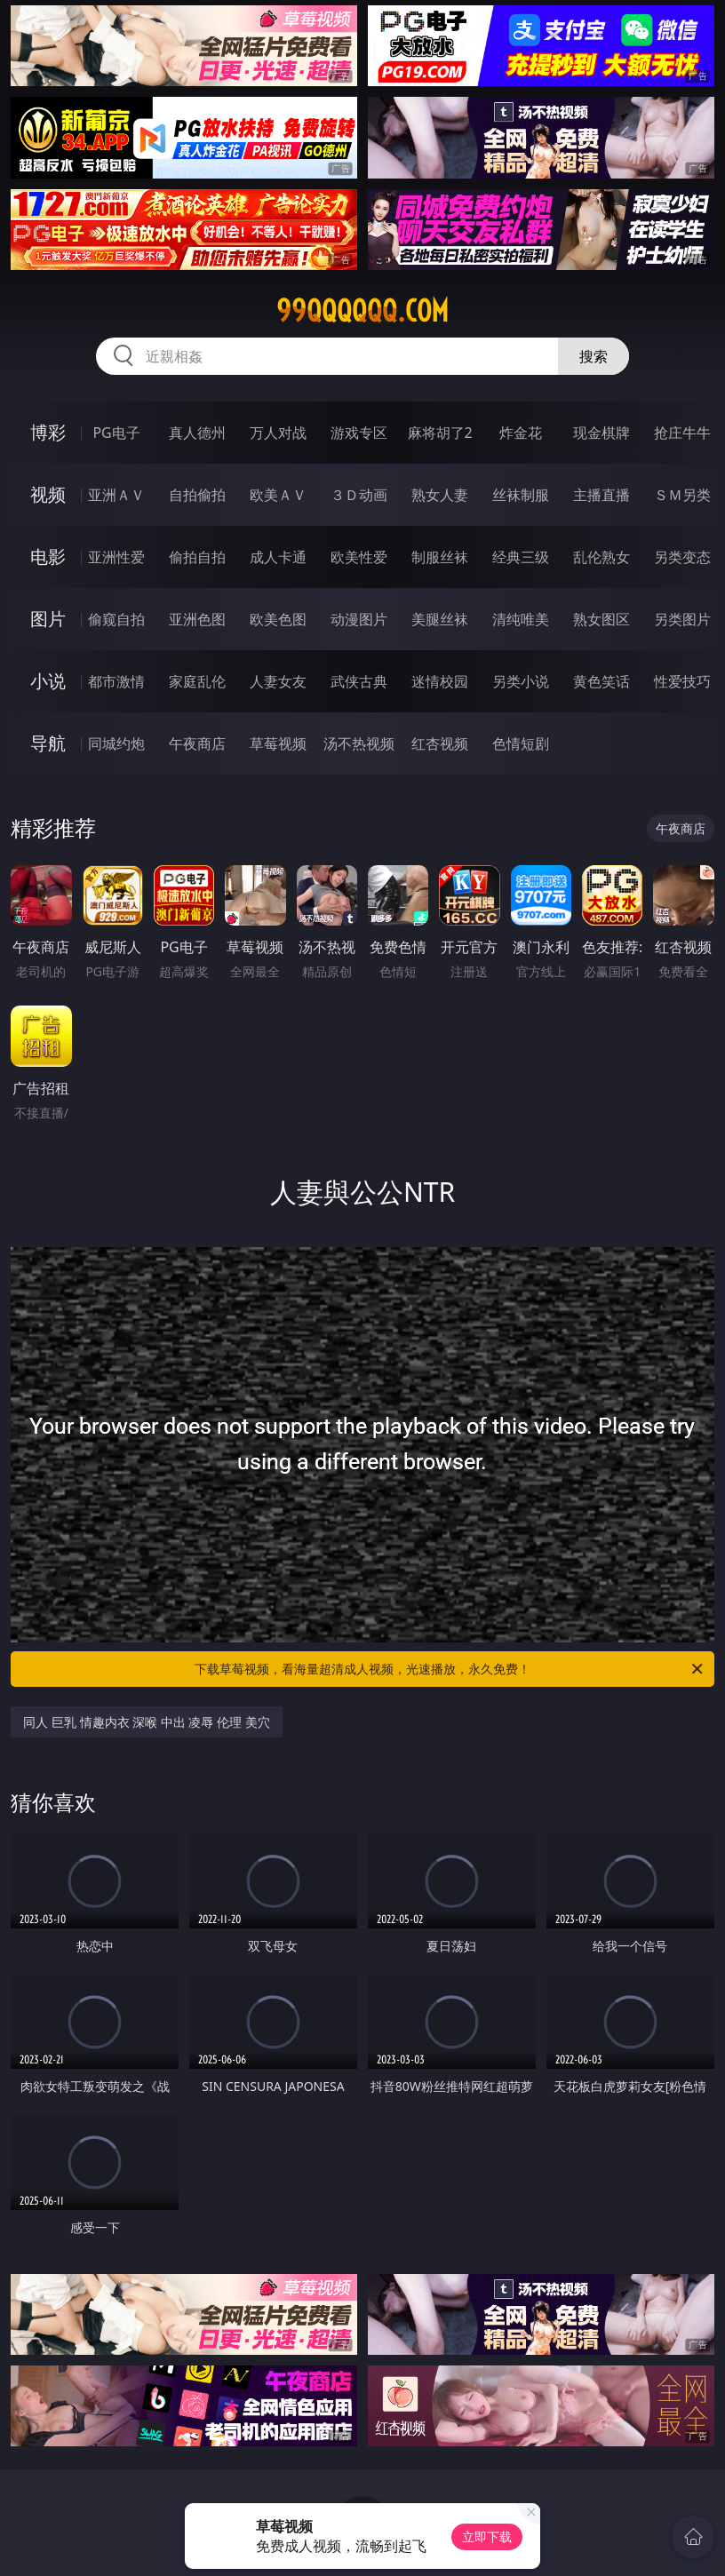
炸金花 (520, 432)
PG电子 (115, 432)
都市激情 (116, 681)
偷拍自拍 (197, 557)
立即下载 (487, 2536)
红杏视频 (439, 743)
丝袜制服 (520, 495)
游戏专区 (359, 432)
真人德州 (197, 432)
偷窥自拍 (116, 619)
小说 (48, 681)
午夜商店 (197, 743)
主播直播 (601, 495)
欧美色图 (278, 619)
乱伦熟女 (601, 557)
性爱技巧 (682, 681)
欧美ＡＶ (278, 495)
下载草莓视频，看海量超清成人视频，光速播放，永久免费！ (450, 1669)
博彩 (48, 432)
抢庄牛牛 (682, 432)
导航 (48, 743)
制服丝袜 (439, 557)
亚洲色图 (197, 619)
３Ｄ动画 (359, 495)
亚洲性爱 (116, 557)
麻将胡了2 (440, 432)
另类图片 (682, 619)
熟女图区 (601, 619)
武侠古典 (359, 681)
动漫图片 (359, 619)
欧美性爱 (359, 557)
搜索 (593, 356)
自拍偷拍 (197, 495)
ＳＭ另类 (682, 495)
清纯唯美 (520, 619)
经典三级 (520, 557)
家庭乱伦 (197, 681)
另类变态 (682, 557)
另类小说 (520, 681)
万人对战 (278, 432)
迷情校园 (439, 681)
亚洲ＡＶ (116, 495)
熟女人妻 (439, 495)
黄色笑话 (601, 681)
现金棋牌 (601, 432)
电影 (48, 556)
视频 (48, 494)
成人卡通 (278, 557)
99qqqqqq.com (362, 311)
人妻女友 (278, 681)
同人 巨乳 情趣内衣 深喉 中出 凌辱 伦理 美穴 (146, 1721)
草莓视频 (278, 743)
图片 (48, 619)
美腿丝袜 (439, 619)
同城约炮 (116, 743)
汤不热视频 (358, 743)
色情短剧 (520, 743)
